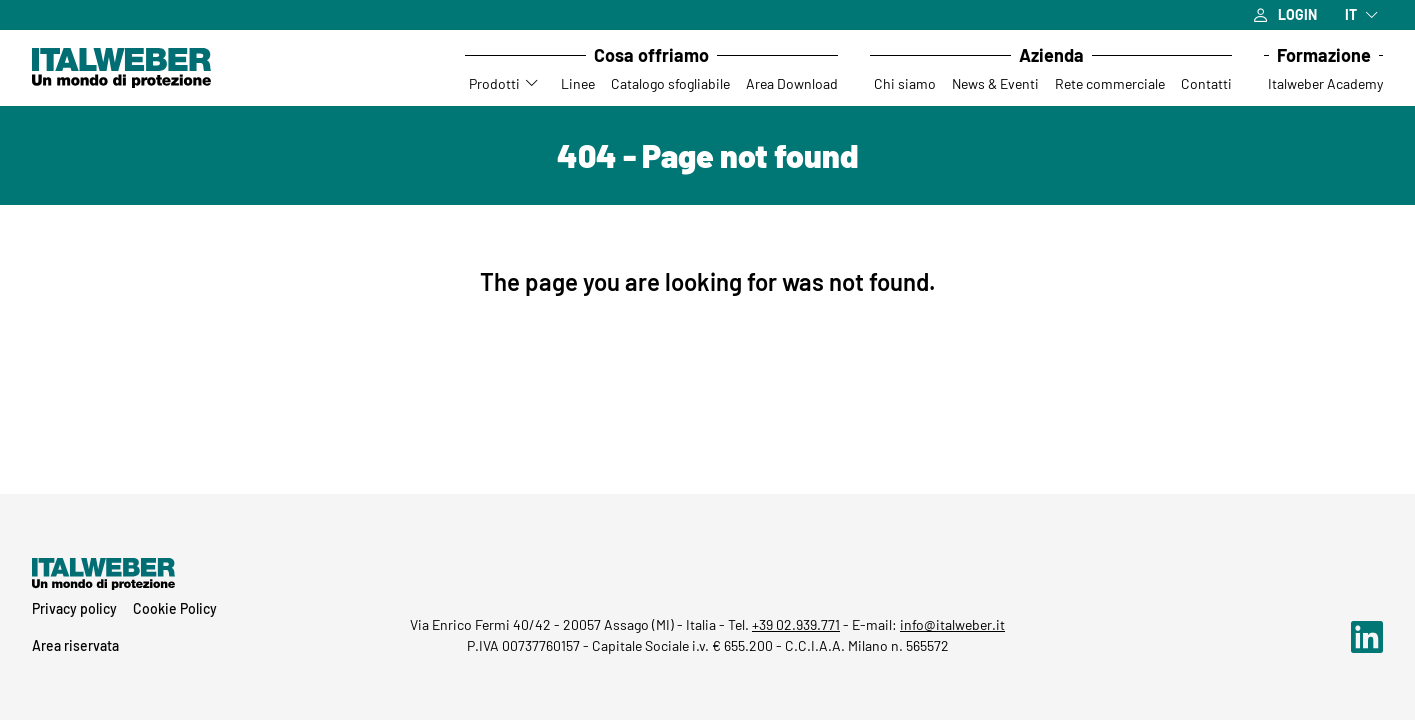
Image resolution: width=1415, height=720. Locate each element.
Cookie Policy (175, 608)
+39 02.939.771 (796, 624)
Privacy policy (74, 608)
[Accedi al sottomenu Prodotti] (533, 84)
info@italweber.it (952, 624)
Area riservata (75, 645)
